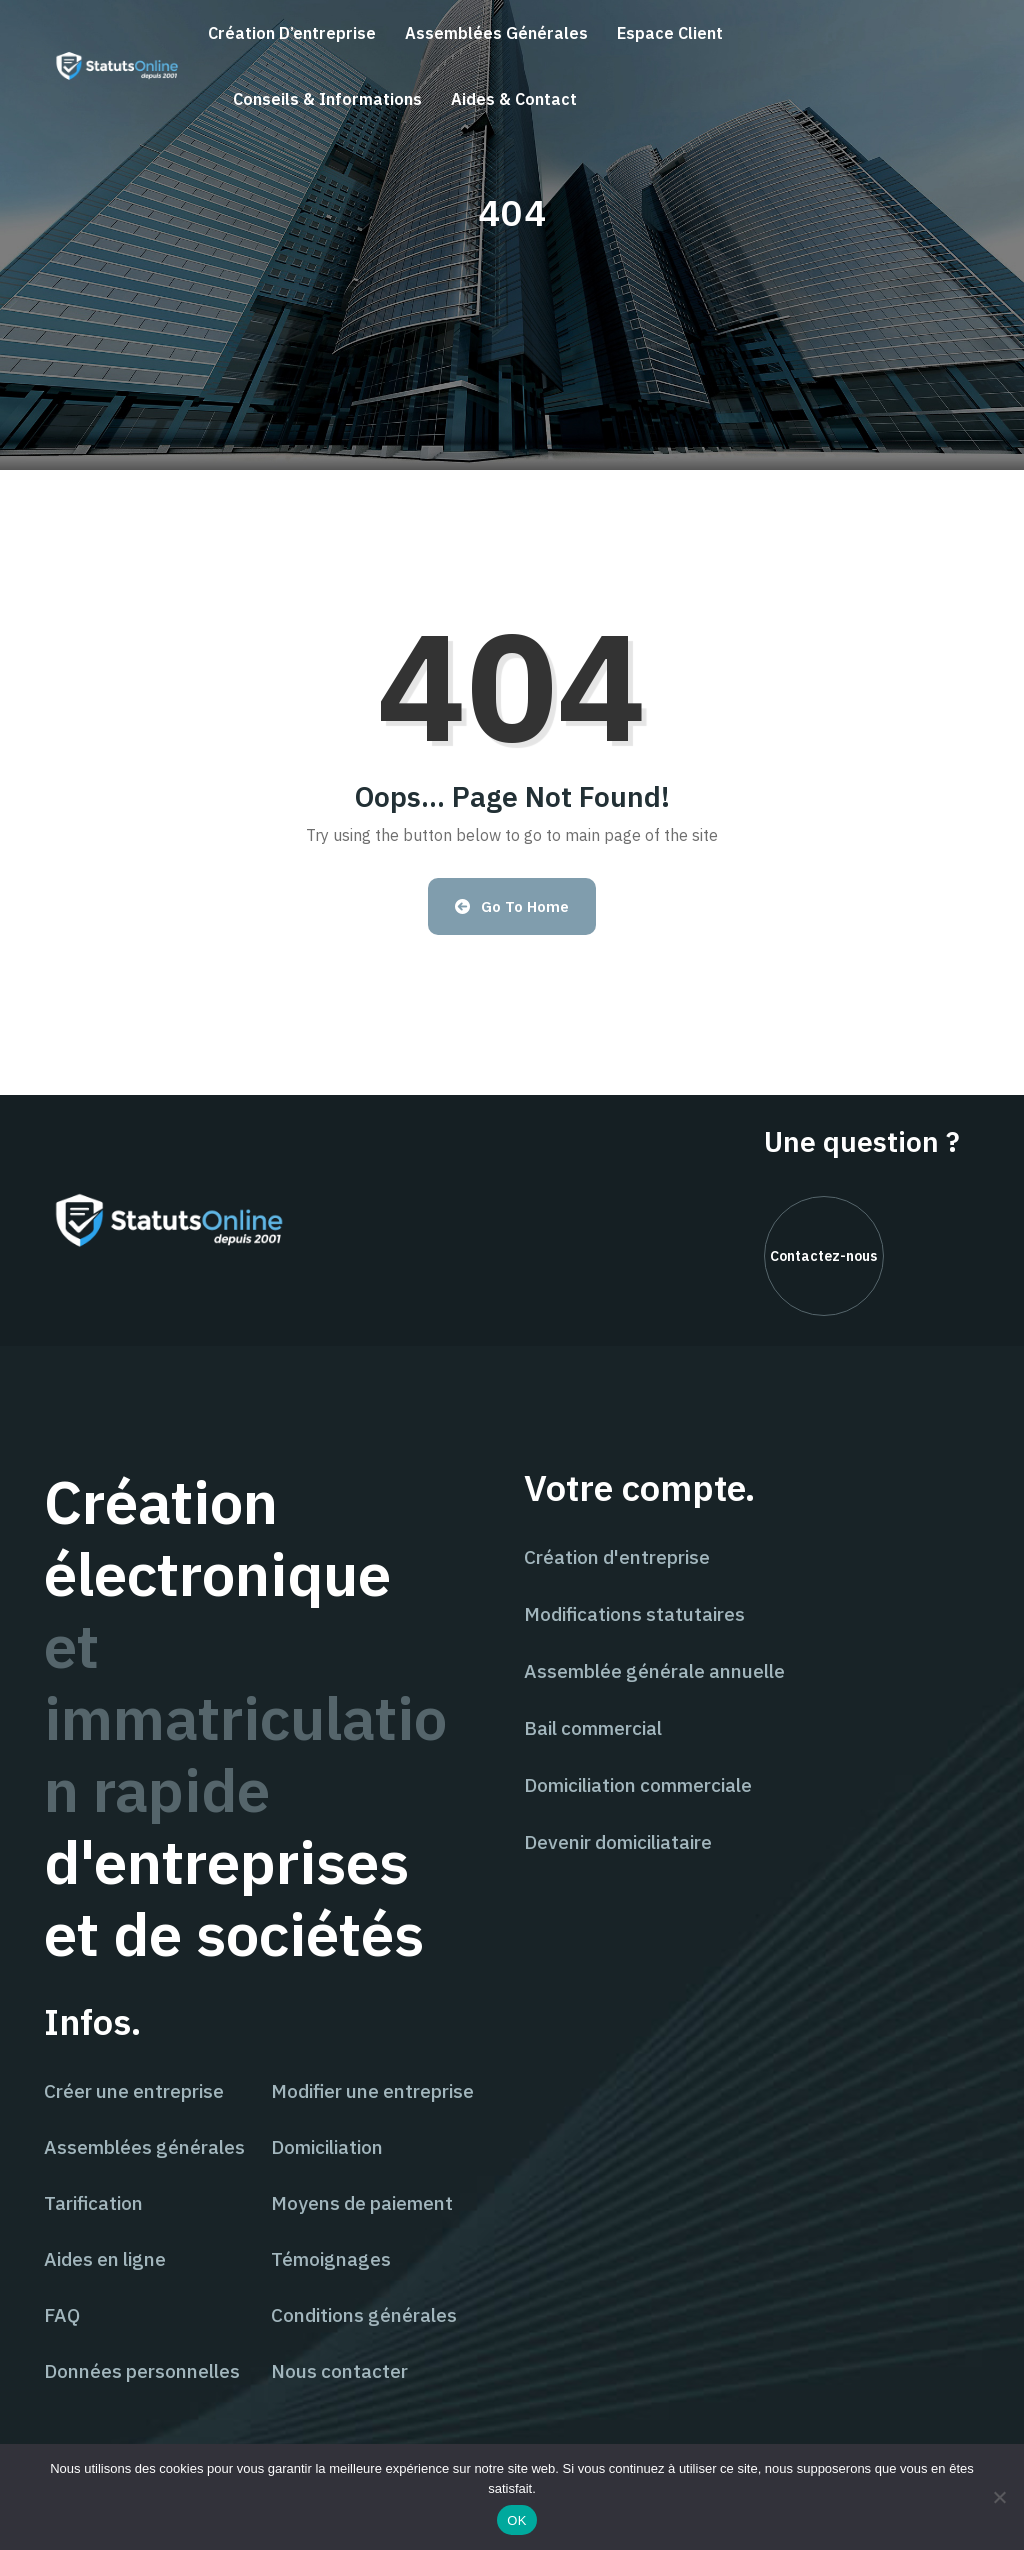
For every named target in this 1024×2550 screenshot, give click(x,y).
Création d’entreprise (292, 33)
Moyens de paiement (362, 2203)
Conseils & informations (327, 99)
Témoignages (331, 2259)
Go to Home (512, 906)
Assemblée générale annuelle (654, 1671)
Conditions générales (364, 2315)
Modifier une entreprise (372, 2091)
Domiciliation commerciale (638, 1785)
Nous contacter (339, 2371)
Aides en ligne (105, 2259)
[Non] (999, 2497)
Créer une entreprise (134, 2091)
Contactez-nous (823, 1256)
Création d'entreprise (617, 1557)
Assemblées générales (496, 33)
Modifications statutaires (634, 1614)
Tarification (93, 2203)
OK (516, 2520)
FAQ (62, 2315)
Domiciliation (327, 2147)
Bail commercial (593, 1728)
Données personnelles (142, 2371)
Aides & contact (514, 99)
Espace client (670, 33)
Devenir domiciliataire (618, 1842)
